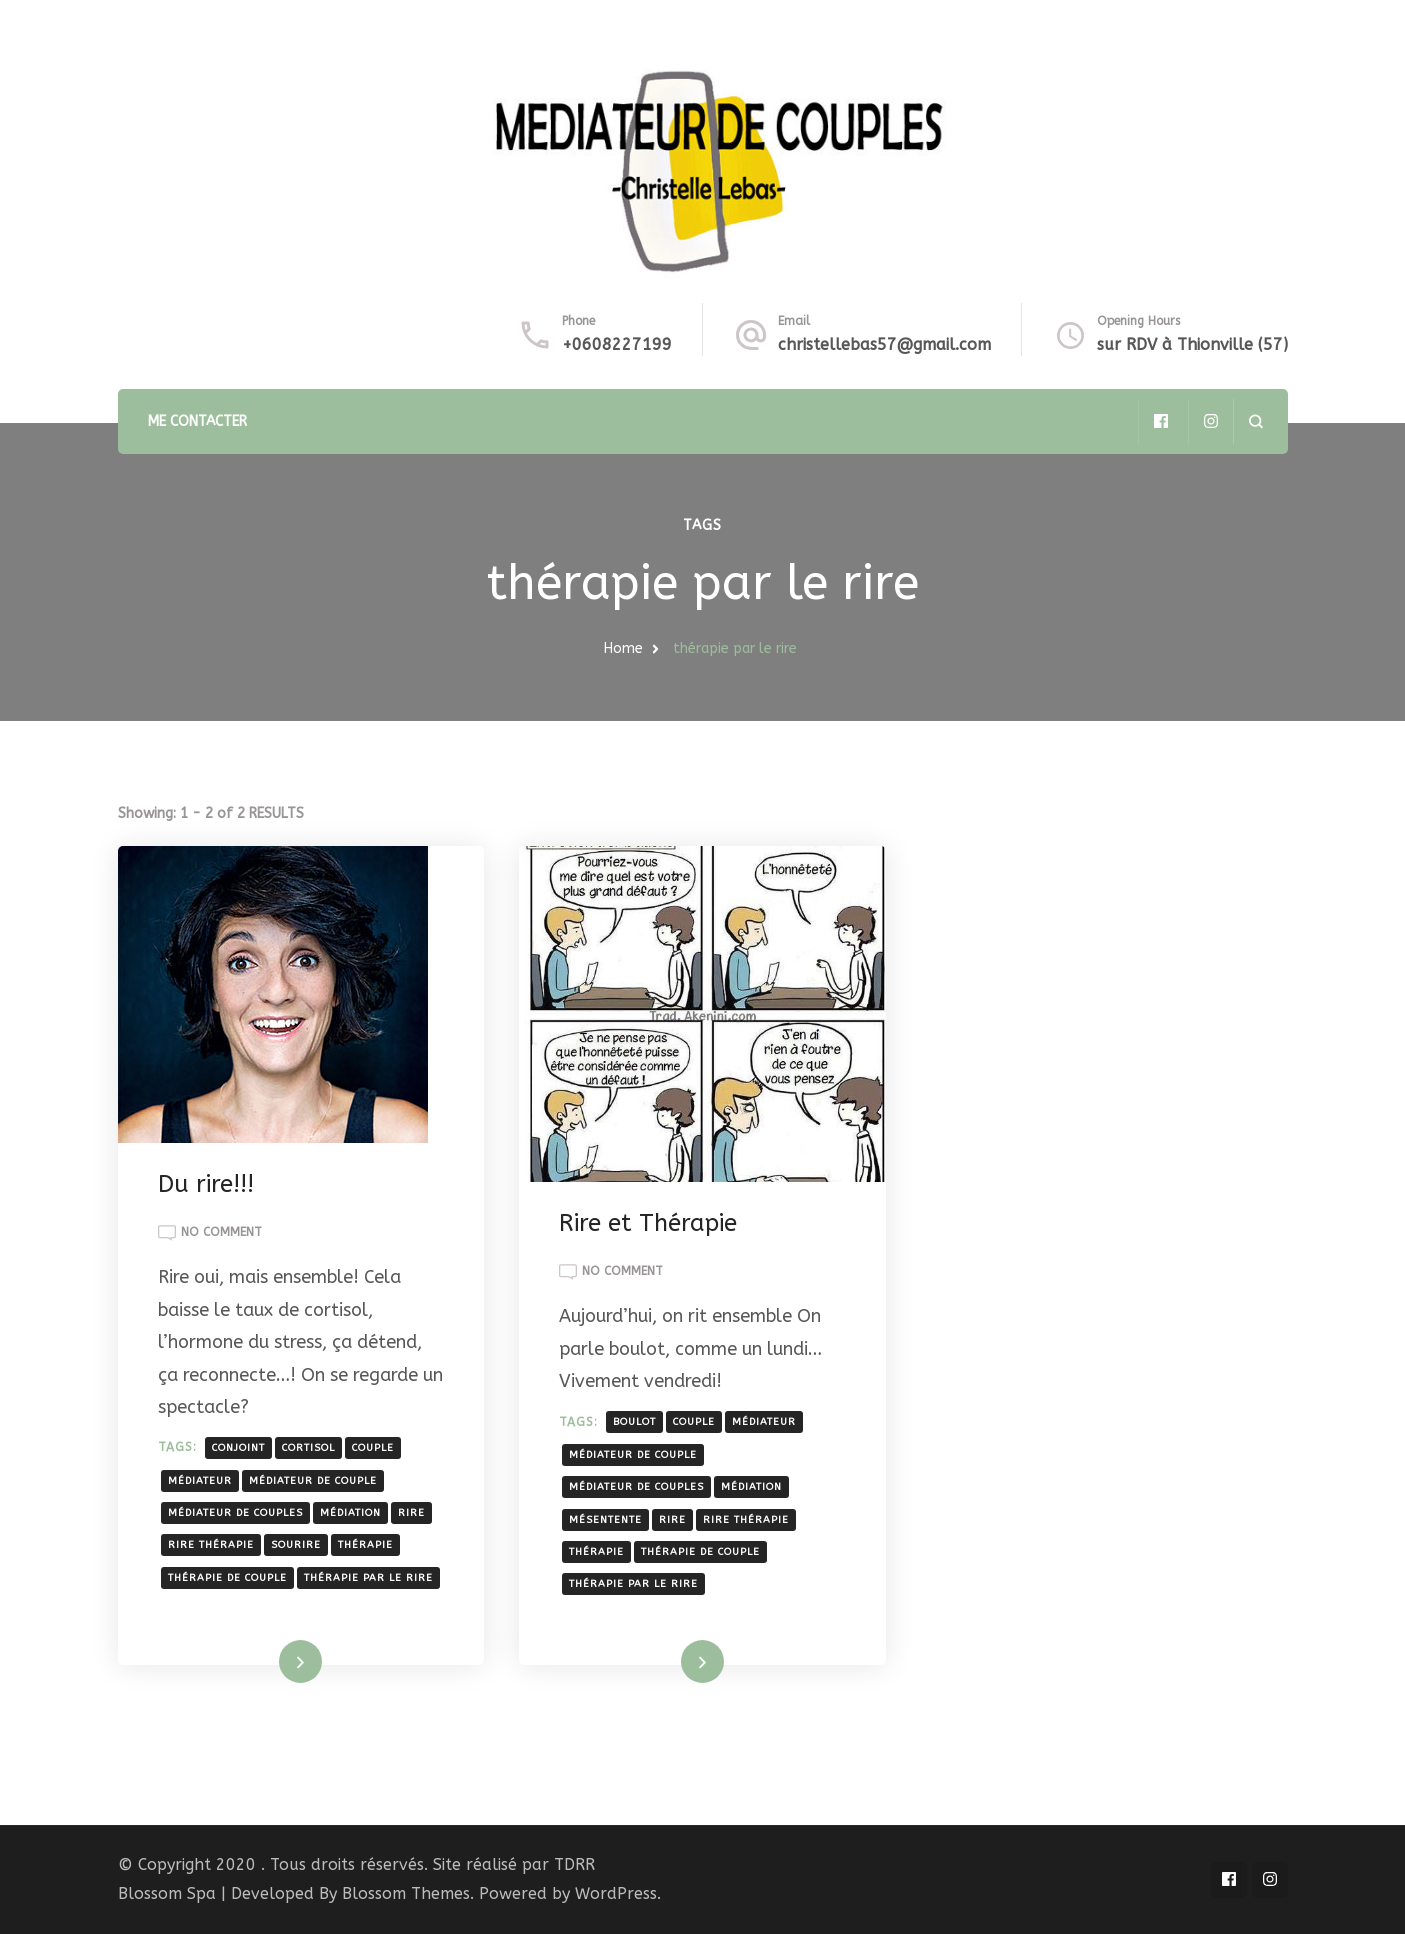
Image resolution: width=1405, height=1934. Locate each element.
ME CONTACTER (197, 421)
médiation (350, 1513)
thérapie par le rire (368, 1578)
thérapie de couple (227, 1578)
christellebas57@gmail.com (884, 344)
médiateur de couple (313, 1481)
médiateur (200, 1481)
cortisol (308, 1448)
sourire (296, 1545)
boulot (634, 1422)
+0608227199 (617, 344)
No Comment (221, 1233)
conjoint (238, 1448)
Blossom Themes (406, 1893)
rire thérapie (211, 1545)
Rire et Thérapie (648, 1223)
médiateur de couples (235, 1513)
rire (411, 1513)
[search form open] (1255, 421)
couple (373, 1448)
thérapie (365, 1545)
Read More (270, 1661)
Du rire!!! (206, 1184)
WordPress (616, 1893)
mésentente (605, 1520)
